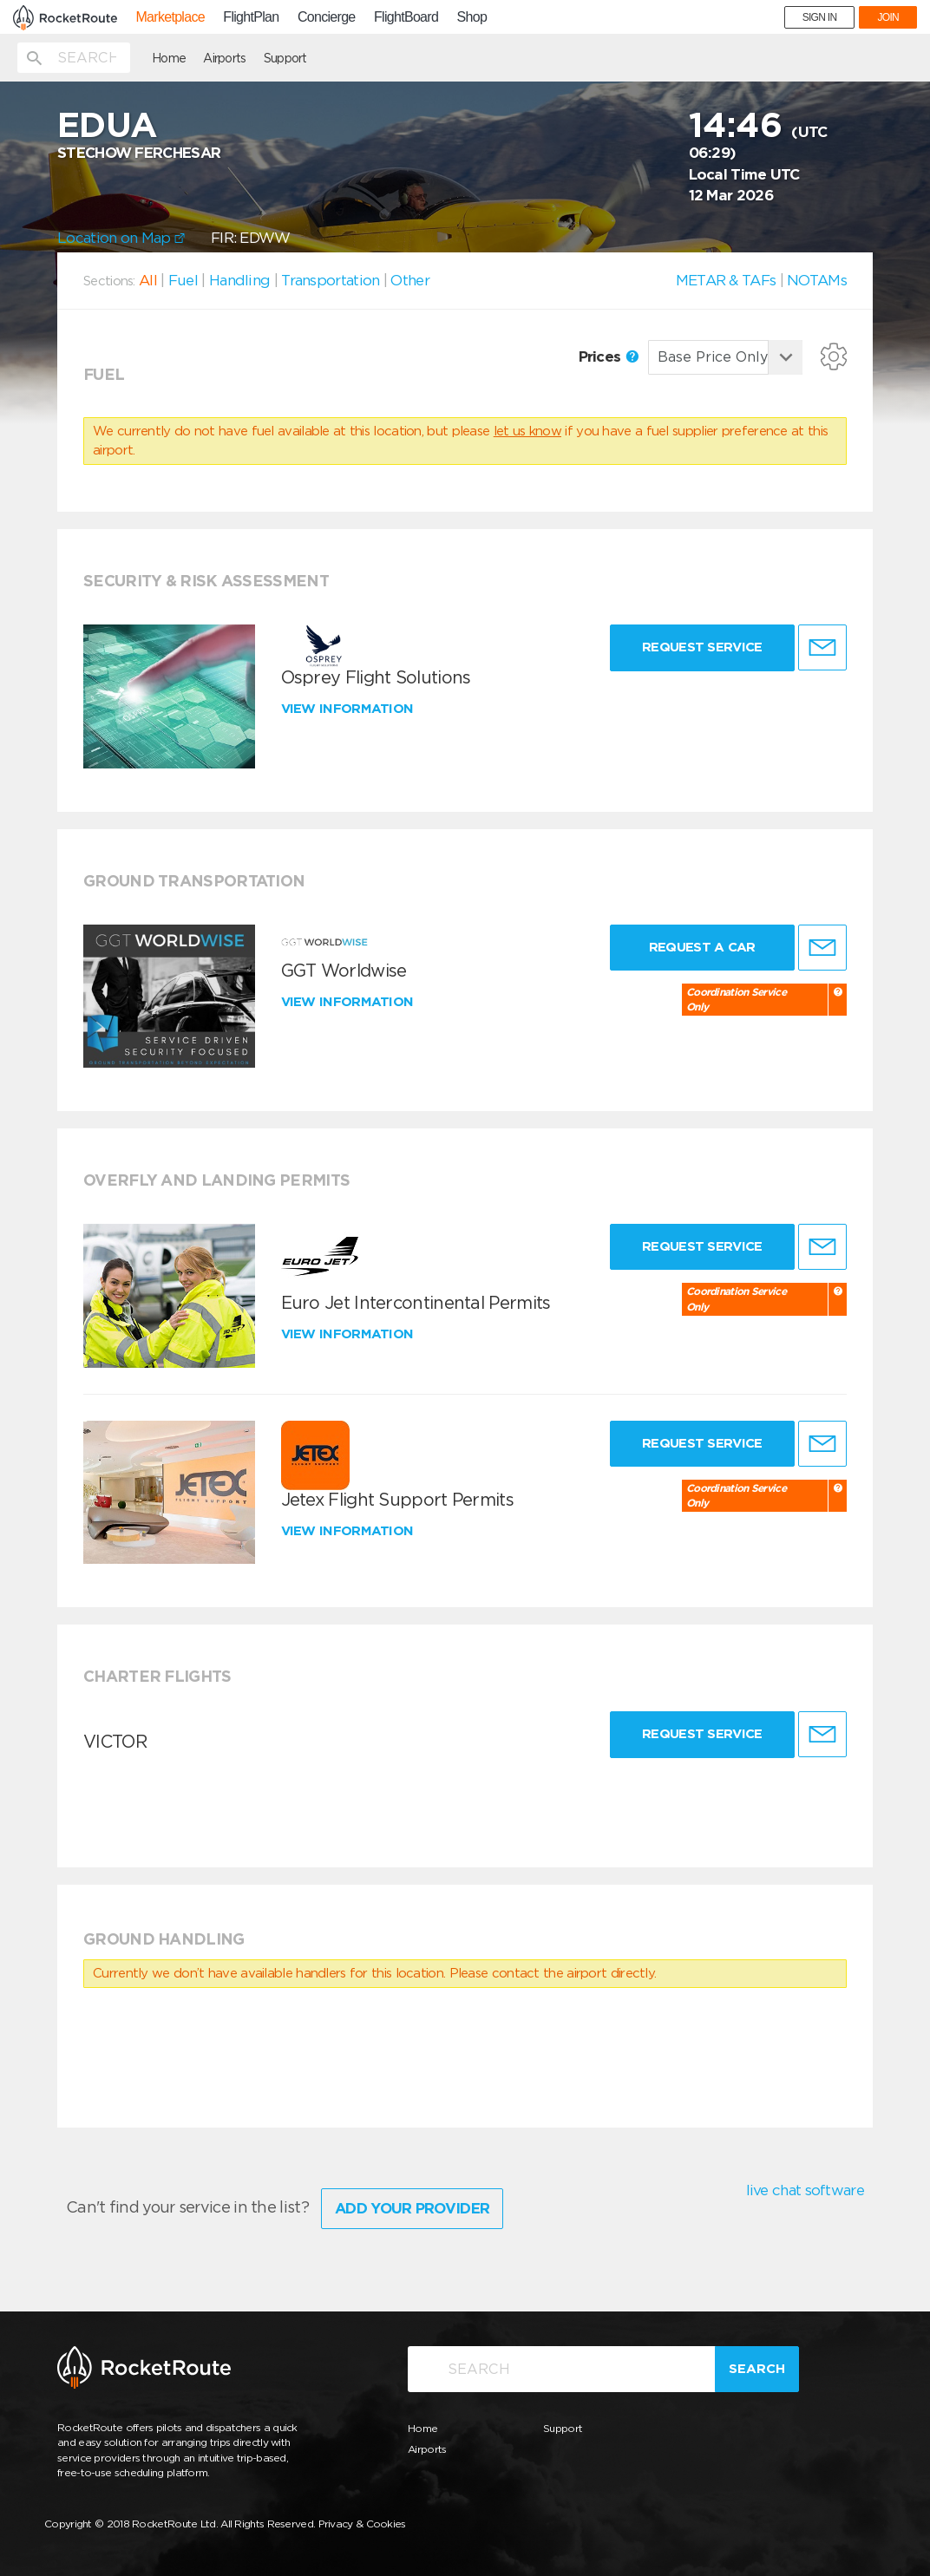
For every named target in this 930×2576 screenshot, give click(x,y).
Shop (472, 17)
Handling (239, 280)
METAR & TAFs (726, 280)
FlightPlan (250, 17)
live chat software (805, 2190)
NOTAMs (817, 280)
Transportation (330, 280)
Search (757, 2369)
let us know (527, 431)
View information (349, 708)
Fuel (183, 280)
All (148, 280)
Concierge (327, 17)
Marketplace (169, 17)
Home (169, 58)
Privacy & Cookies (362, 2523)
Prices (609, 356)
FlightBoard (406, 17)
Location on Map (121, 237)
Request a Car (702, 947)
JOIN (888, 17)
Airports (224, 58)
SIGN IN (819, 17)
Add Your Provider (412, 2208)
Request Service (702, 647)
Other (409, 280)
